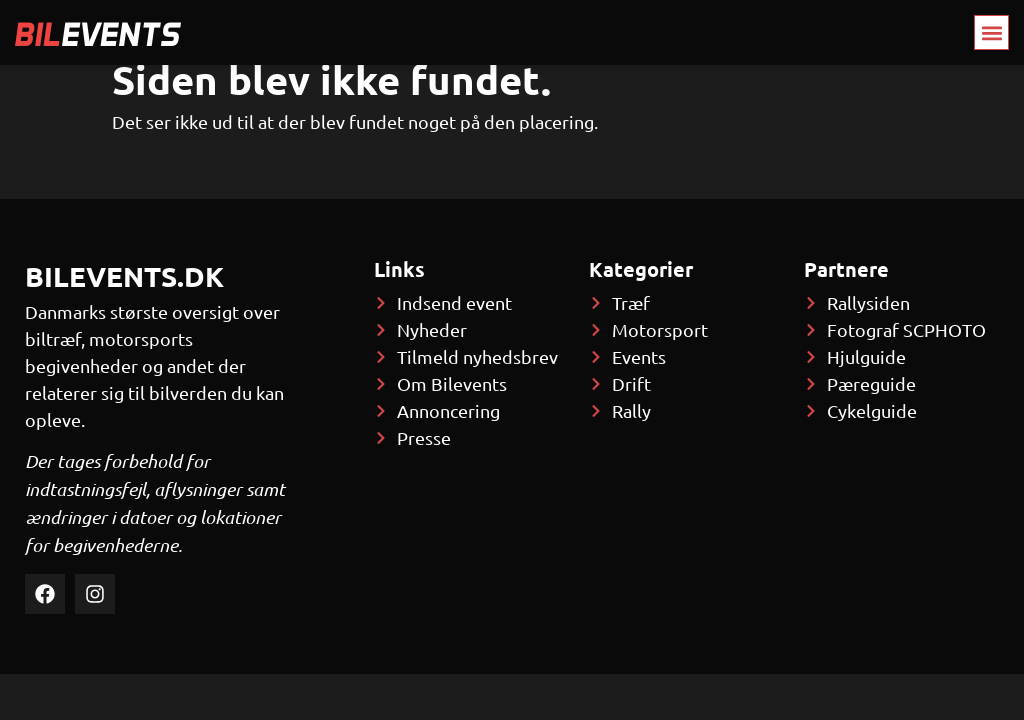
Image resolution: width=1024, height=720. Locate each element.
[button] (991, 32)
